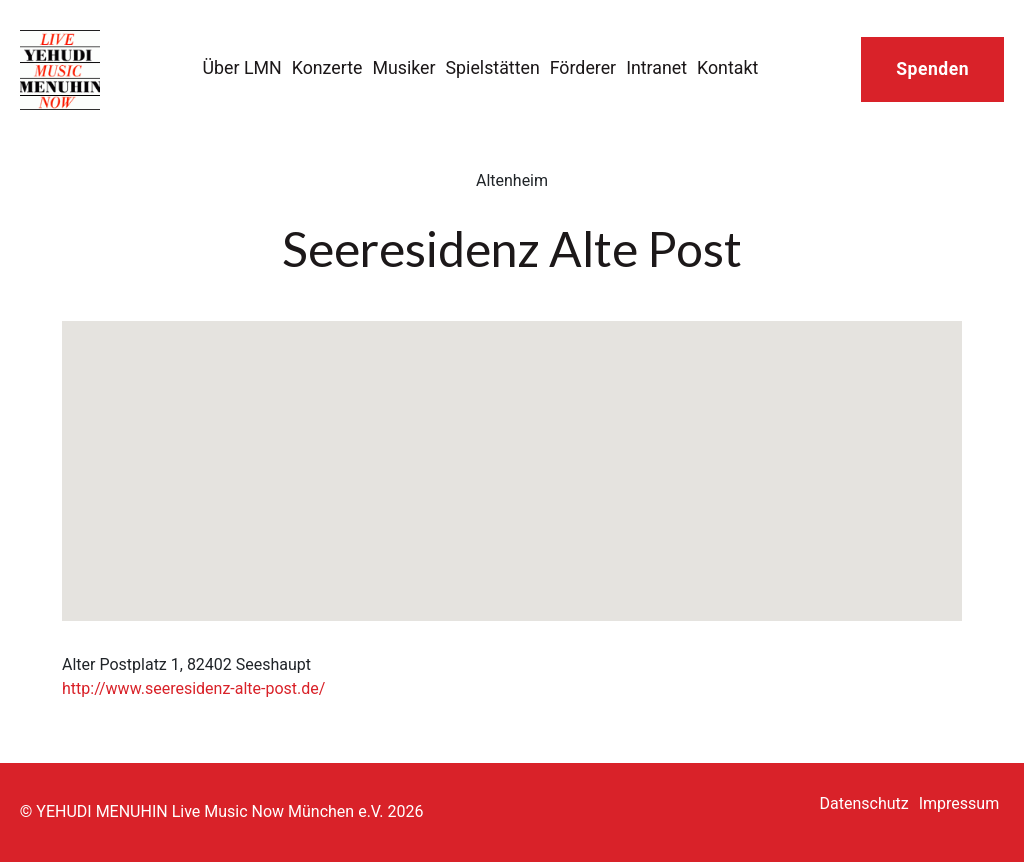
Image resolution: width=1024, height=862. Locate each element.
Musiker (403, 67)
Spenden (932, 69)
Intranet (656, 67)
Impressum (959, 803)
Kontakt (727, 67)
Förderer (583, 67)
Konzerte (327, 67)
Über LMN (242, 67)
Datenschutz (864, 803)
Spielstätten (493, 67)
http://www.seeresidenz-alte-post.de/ (193, 688)
